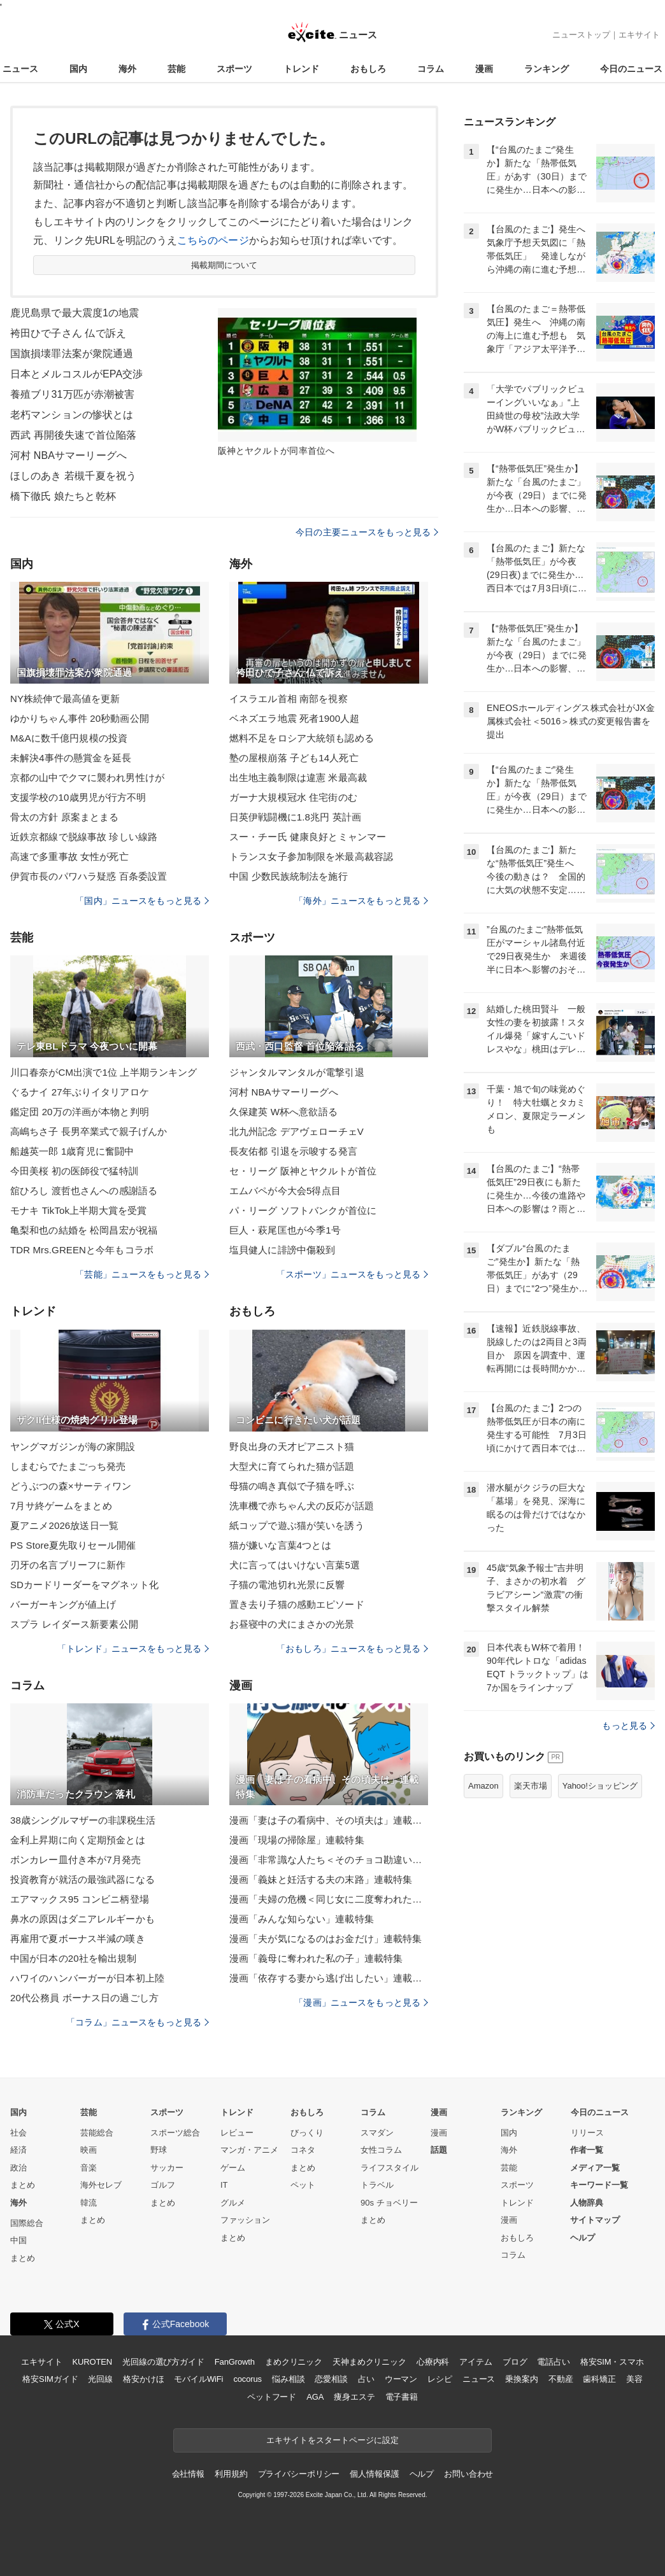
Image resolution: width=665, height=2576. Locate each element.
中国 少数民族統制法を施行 (288, 876)
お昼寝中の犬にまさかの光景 (292, 1624)
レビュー (237, 2132)
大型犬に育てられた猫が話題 (292, 1466)
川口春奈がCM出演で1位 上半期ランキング (103, 1072)
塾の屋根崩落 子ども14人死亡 (294, 757)
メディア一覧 (595, 2167)
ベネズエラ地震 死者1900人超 (294, 718)
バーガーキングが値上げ (63, 1604)
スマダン (377, 2132)
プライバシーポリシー (299, 2474)
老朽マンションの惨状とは (71, 414)
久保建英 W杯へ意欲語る (283, 1111)
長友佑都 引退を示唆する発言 (293, 1151)
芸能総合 (96, 2132)
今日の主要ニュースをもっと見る (367, 532)
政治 (18, 2167)
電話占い (553, 2362)
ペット (302, 2185)
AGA (315, 2397)
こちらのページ (213, 240)
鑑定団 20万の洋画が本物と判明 (79, 1111)
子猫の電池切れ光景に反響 (287, 1584)
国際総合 (26, 2223)
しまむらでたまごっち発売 (67, 1466)
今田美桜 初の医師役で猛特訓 (74, 1170)
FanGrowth (235, 2362)
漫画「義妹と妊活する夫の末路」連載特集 (320, 1879)
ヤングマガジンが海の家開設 (73, 1446)
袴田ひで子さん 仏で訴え (68, 333)
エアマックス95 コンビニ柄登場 (79, 1899)
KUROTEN (92, 2362)
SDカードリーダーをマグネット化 (84, 1584)
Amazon (483, 1786)
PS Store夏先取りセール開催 (73, 1545)
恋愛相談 (331, 2379)
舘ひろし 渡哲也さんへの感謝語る (83, 1190)
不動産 (560, 2379)
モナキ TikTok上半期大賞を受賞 (78, 1210)
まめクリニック (293, 2362)
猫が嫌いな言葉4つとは (280, 1545)
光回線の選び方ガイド (163, 2362)
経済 (18, 2150)
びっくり (307, 2132)
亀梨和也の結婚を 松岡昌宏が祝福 (83, 1230)
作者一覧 (586, 2150)
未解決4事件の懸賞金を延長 (70, 757)
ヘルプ (582, 2237)
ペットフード (271, 2397)
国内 (78, 69)
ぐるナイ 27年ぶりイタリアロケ (79, 1092)
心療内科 (433, 2362)
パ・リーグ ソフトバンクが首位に (302, 1210)
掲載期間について (224, 265)
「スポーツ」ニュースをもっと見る (352, 1274)
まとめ (22, 2185)
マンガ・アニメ (249, 2150)
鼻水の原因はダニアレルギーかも (82, 1918)
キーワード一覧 (599, 2185)
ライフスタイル (389, 2167)
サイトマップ (595, 2220)
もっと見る (628, 1726)
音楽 (88, 2167)
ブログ (515, 2362)
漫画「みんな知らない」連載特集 (301, 1918)
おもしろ (368, 69)
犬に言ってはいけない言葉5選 (294, 1564)
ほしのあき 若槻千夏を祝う (73, 475)
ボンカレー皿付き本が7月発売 (75, 1859)
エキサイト (639, 34)
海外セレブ (101, 2185)
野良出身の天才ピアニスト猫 (292, 1446)
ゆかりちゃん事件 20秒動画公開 (79, 718)
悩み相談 (288, 2379)
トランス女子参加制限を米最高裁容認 (311, 856)
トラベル (377, 2185)
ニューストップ (581, 34)
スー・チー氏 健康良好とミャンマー (307, 836)
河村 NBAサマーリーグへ (68, 455)
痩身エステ (354, 2397)
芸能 (176, 69)
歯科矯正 (599, 2379)
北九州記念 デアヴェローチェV (296, 1131)
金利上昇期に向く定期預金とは (77, 1839)
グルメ (232, 2202)
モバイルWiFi (198, 2379)
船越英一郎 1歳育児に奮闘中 (72, 1151)
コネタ (302, 2150)
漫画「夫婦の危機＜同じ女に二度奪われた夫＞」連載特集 (328, 1899)
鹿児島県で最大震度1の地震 (74, 312)
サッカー (166, 2167)
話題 (439, 2150)
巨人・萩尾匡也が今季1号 (285, 1230)
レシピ (439, 2379)
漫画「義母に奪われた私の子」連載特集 (316, 1958)
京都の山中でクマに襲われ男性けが (87, 777)
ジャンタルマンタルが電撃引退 (296, 1072)
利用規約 (231, 2474)
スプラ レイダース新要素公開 (74, 1624)
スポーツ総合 (175, 2132)
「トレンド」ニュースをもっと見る (133, 1648)
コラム (430, 69)
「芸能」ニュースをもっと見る (142, 1274)
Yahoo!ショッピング (600, 1786)
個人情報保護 (374, 2474)
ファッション (245, 2220)
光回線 (100, 2379)
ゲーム (232, 2167)
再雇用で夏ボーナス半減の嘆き (77, 1938)
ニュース (20, 69)
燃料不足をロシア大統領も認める (301, 738)
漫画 (484, 69)
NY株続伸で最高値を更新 (65, 698)
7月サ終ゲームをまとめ (61, 1505)
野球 (158, 2150)
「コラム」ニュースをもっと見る (137, 2022)
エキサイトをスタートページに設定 (332, 2440)
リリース (587, 2132)
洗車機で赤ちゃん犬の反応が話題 (301, 1505)
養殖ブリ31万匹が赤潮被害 (72, 394)
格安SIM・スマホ (612, 2362)
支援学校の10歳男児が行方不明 (78, 797)
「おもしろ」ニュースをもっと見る (352, 1648)
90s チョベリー (389, 2202)
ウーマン (401, 2379)
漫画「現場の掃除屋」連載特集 (296, 1839)
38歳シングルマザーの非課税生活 (83, 1820)
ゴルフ (162, 2185)
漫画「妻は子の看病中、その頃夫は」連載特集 (328, 1820)
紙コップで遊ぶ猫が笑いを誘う (296, 1525)
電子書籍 (401, 2397)
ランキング (546, 69)
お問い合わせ (468, 2474)
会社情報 (188, 2474)
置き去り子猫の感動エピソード (296, 1604)
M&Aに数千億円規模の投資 (68, 738)
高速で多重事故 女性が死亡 (69, 856)
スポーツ (234, 69)
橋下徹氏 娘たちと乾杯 (63, 496)
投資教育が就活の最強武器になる (82, 1879)
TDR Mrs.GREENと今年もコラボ (82, 1249)
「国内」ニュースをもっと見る (142, 901)
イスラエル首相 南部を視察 (288, 698)
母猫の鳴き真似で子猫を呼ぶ (292, 1486)
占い (366, 2379)
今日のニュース (631, 69)
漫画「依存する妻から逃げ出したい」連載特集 (328, 1978)
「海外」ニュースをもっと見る (361, 901)
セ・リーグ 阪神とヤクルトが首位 (302, 1170)
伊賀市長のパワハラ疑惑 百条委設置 (88, 876)
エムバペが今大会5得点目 (285, 1190)
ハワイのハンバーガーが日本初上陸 (87, 1978)
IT (224, 2185)
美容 (634, 2379)
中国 (18, 2240)
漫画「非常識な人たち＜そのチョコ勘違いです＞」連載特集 (328, 1859)
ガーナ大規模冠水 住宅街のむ (293, 797)
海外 (127, 69)
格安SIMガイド (50, 2379)
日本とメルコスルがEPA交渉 (76, 374)
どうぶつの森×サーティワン (70, 1486)
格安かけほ (143, 2379)
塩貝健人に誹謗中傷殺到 (282, 1249)
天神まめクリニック (369, 2362)
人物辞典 (586, 2202)
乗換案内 (521, 2379)
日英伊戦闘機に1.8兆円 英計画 (295, 817)
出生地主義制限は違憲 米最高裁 (298, 777)
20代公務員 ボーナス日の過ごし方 (84, 1997)
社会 (18, 2132)
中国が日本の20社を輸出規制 (73, 1958)
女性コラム (381, 2150)
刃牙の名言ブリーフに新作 (67, 1564)
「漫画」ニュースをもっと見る (361, 2002)
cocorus (247, 2379)
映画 (88, 2150)
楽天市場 (530, 1786)
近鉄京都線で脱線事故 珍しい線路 (83, 836)
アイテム (475, 2362)
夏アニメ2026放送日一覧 (64, 1525)
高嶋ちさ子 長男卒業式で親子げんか (88, 1131)
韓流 (88, 2202)
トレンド (301, 69)
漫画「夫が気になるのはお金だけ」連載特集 (325, 1938)
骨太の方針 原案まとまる (64, 817)
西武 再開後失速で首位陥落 (73, 435)
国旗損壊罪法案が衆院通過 (71, 353)
